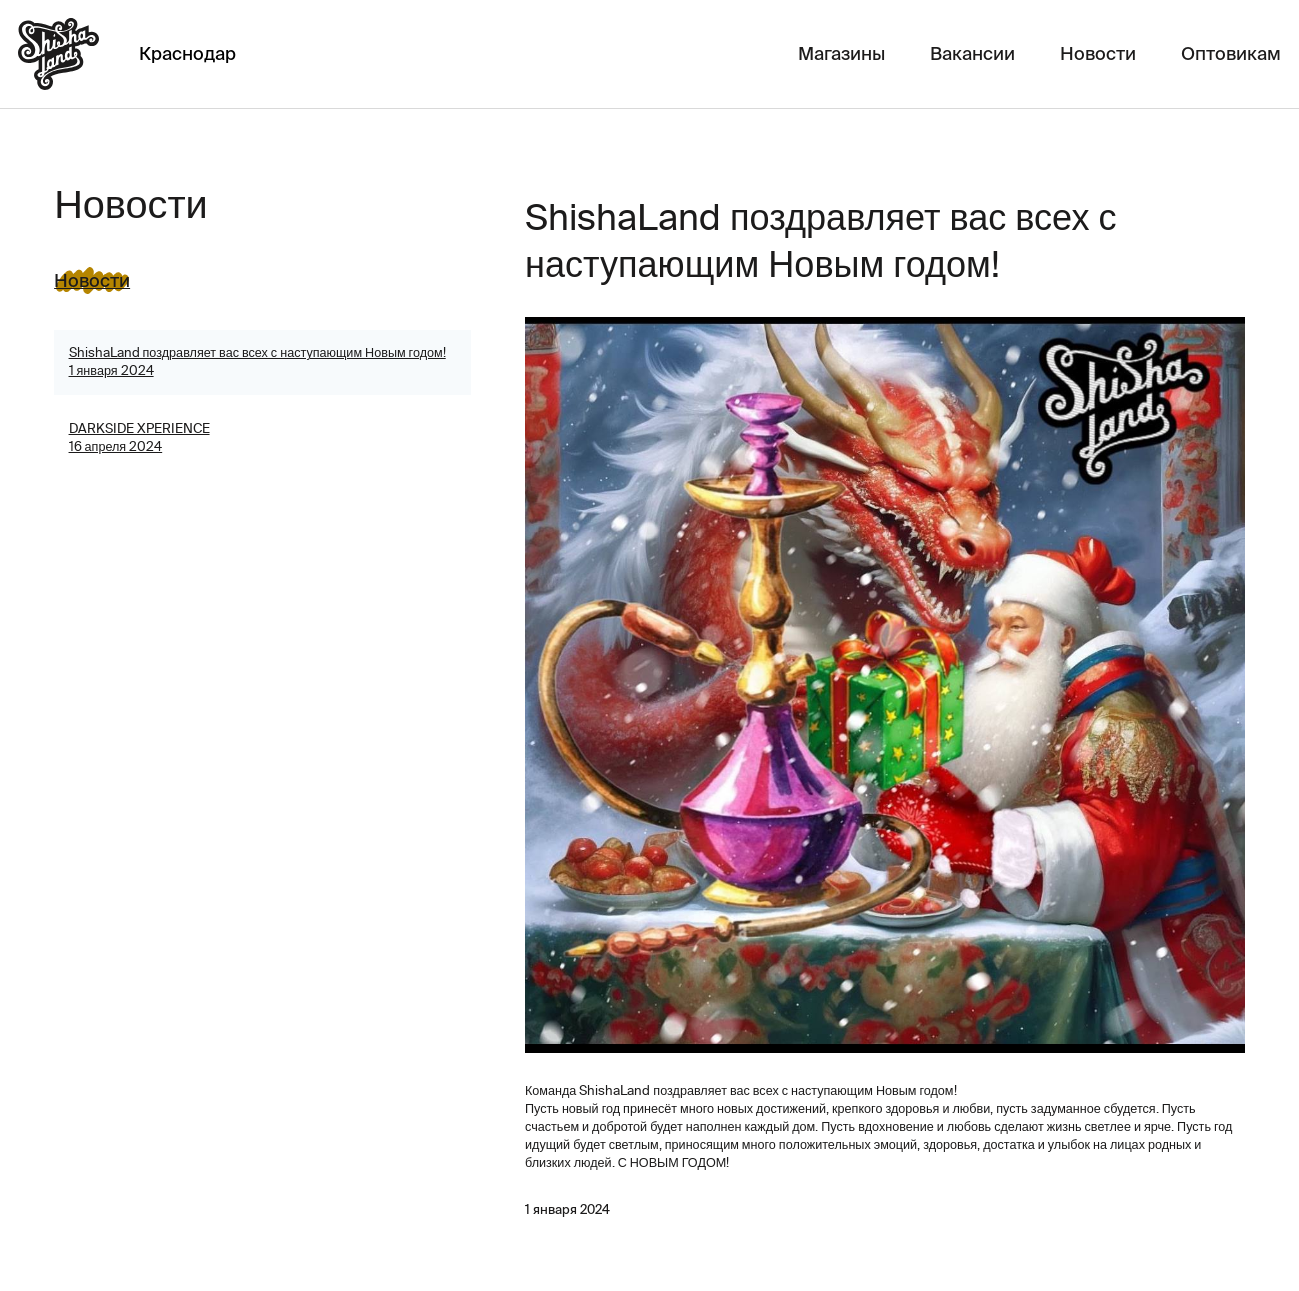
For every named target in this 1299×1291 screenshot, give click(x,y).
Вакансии (972, 53)
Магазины (841, 53)
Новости (1098, 53)
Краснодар (187, 53)
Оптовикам (1231, 53)
